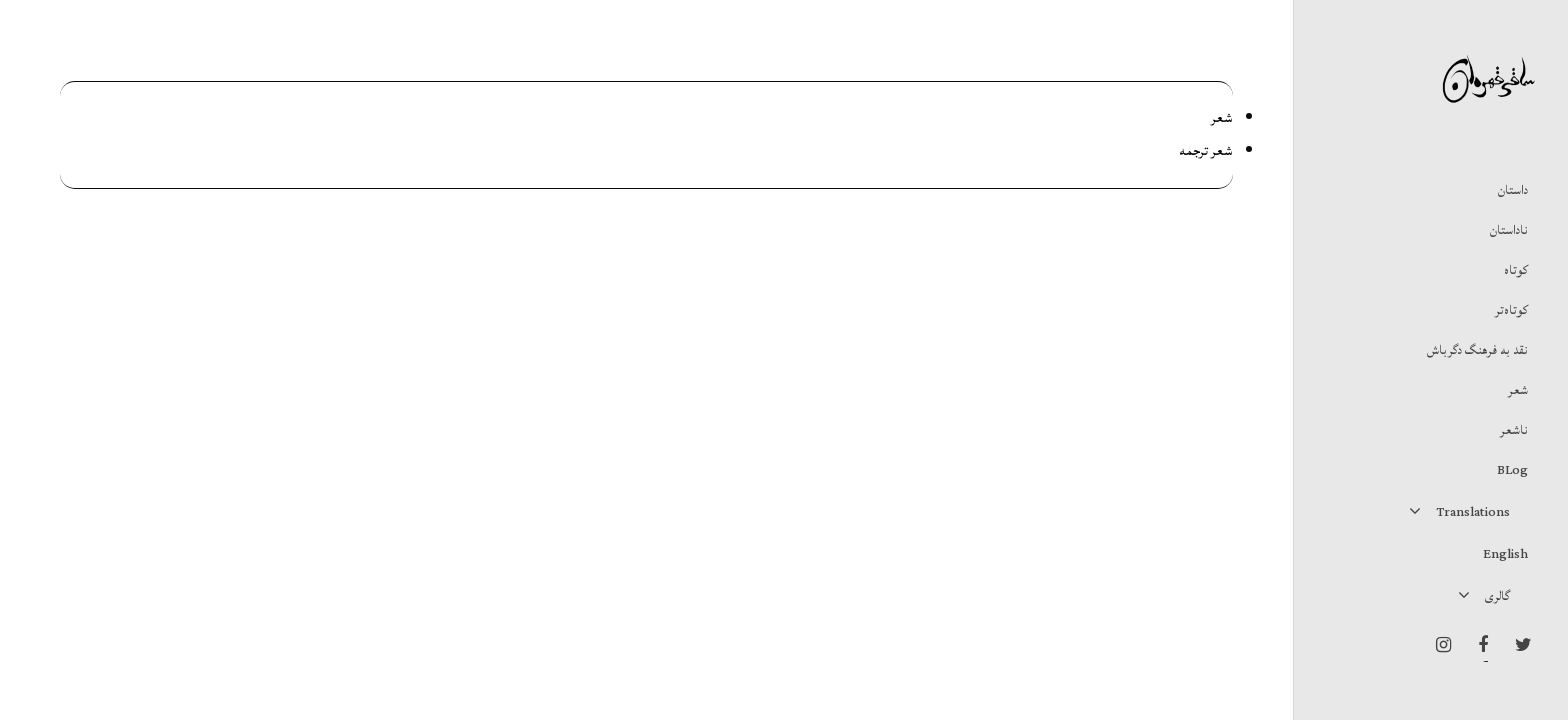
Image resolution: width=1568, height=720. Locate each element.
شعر (1222, 118)
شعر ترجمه (1206, 151)
